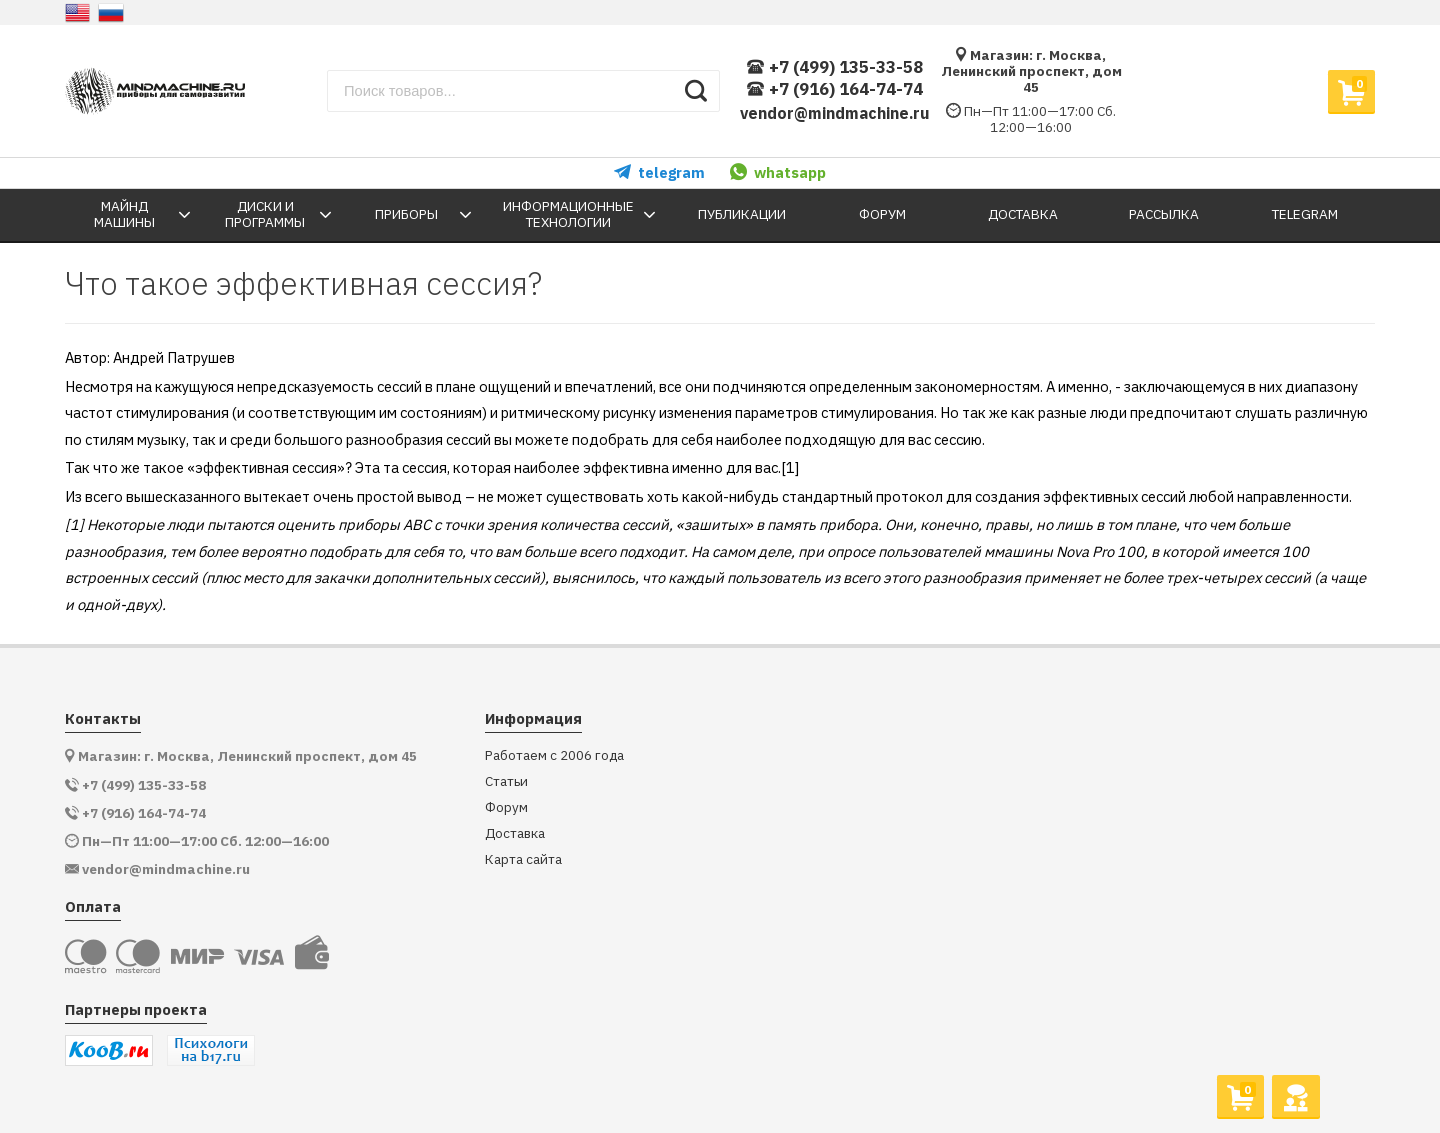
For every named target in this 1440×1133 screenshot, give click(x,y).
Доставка (515, 833)
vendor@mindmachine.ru (835, 113)
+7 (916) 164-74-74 (834, 89)
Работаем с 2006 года (554, 755)
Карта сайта (523, 859)
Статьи (506, 781)
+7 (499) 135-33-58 (834, 67)
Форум (506, 807)
